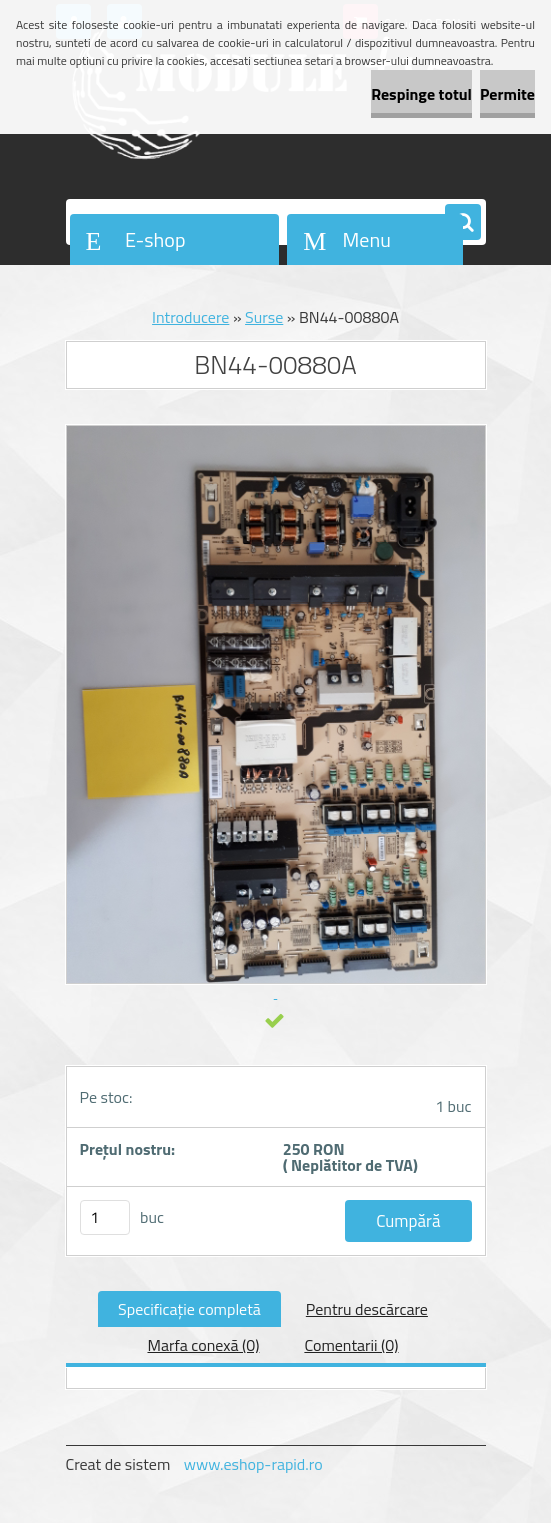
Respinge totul (421, 94)
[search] (463, 223)
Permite (507, 94)
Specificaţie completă (189, 1309)
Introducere (190, 317)
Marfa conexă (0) (203, 1345)
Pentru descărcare (367, 1309)
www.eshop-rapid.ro (253, 1464)
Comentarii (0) (351, 1345)
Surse (264, 317)
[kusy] (105, 1217)
